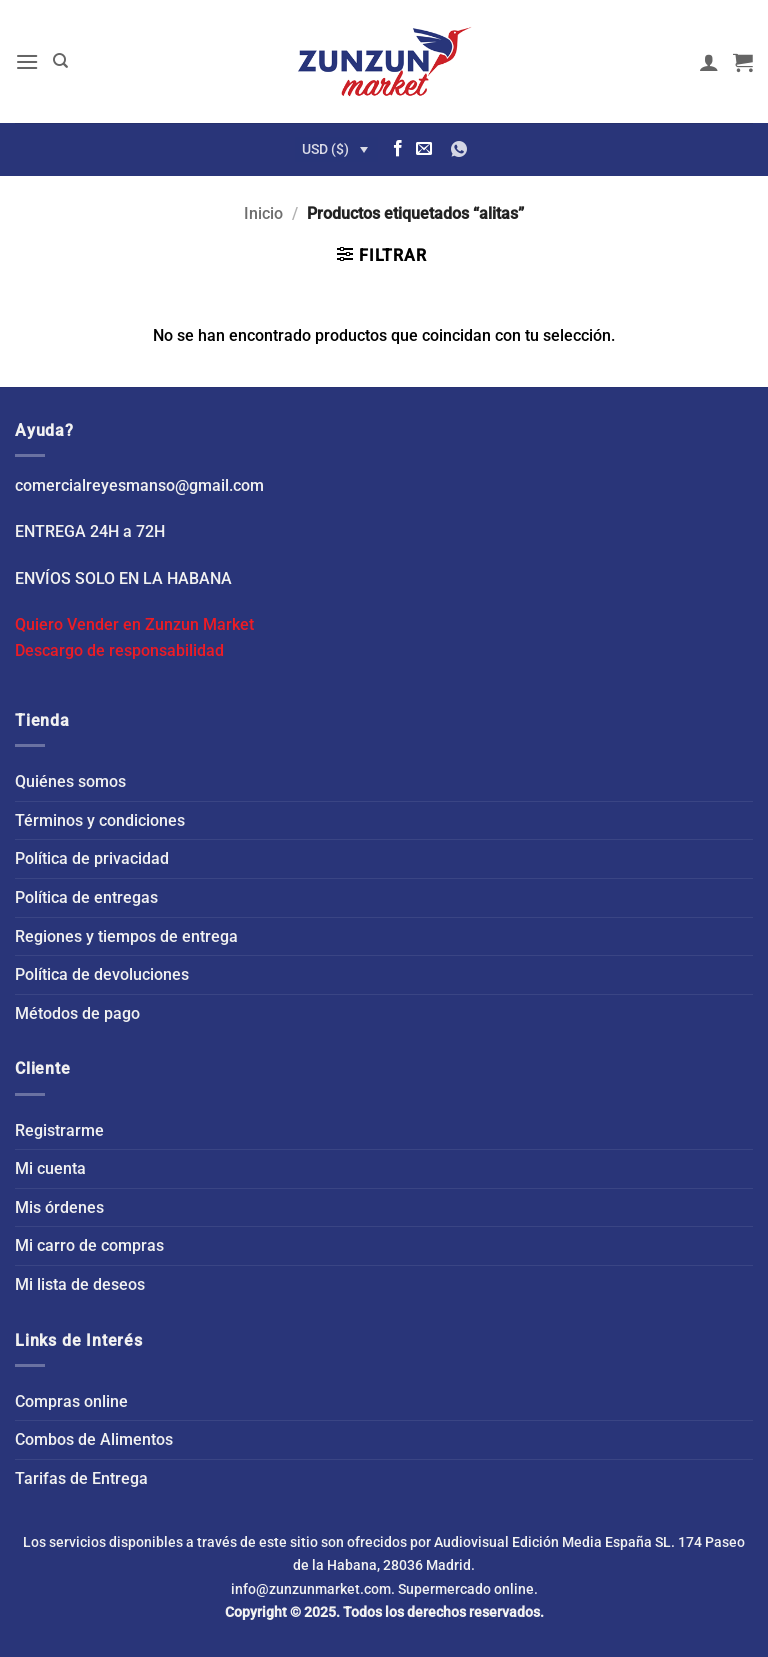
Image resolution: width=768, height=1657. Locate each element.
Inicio (263, 213)
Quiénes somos (70, 781)
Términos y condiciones (100, 820)
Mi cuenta (50, 1168)
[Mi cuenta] (709, 62)
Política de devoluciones (102, 974)
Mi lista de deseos (80, 1284)
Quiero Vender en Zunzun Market (134, 624)
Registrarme (59, 1130)
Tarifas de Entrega (81, 1478)
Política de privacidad (92, 858)
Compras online (71, 1401)
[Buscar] (60, 61)
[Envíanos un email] (424, 149)
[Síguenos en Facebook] (398, 149)
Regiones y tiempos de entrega (126, 936)
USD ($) (325, 149)
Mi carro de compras (89, 1245)
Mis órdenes (59, 1207)
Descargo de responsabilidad (119, 650)
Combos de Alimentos (94, 1439)
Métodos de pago (77, 1013)
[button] (27, 61)
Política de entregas (86, 897)
